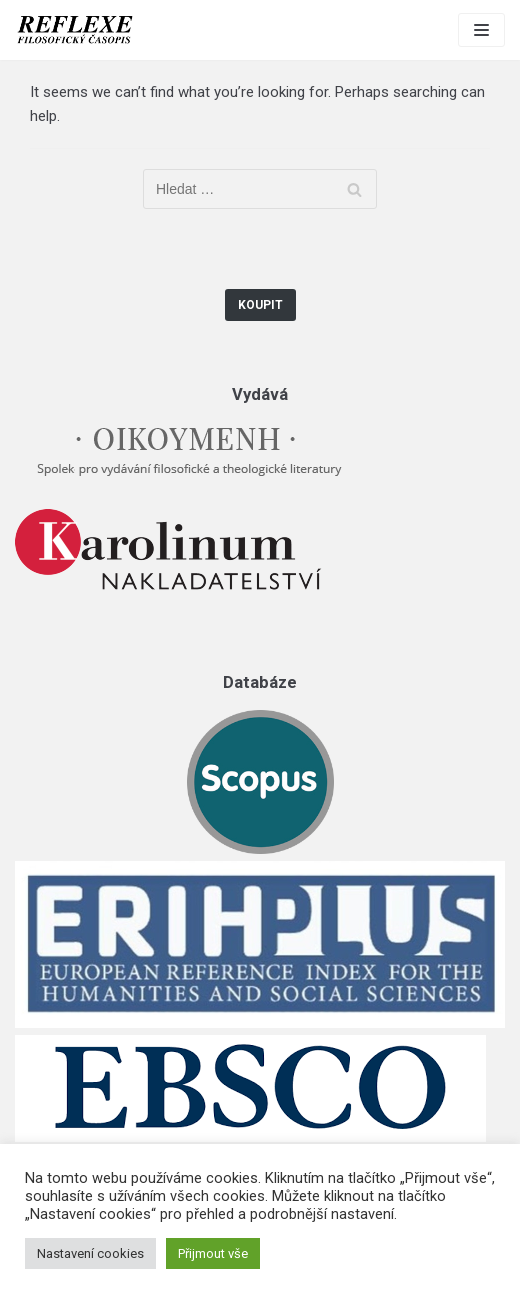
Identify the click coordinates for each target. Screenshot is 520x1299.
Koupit (260, 305)
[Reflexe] (75, 30)
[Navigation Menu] (481, 30)
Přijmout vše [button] (213, 1253)
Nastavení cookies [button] (90, 1253)
